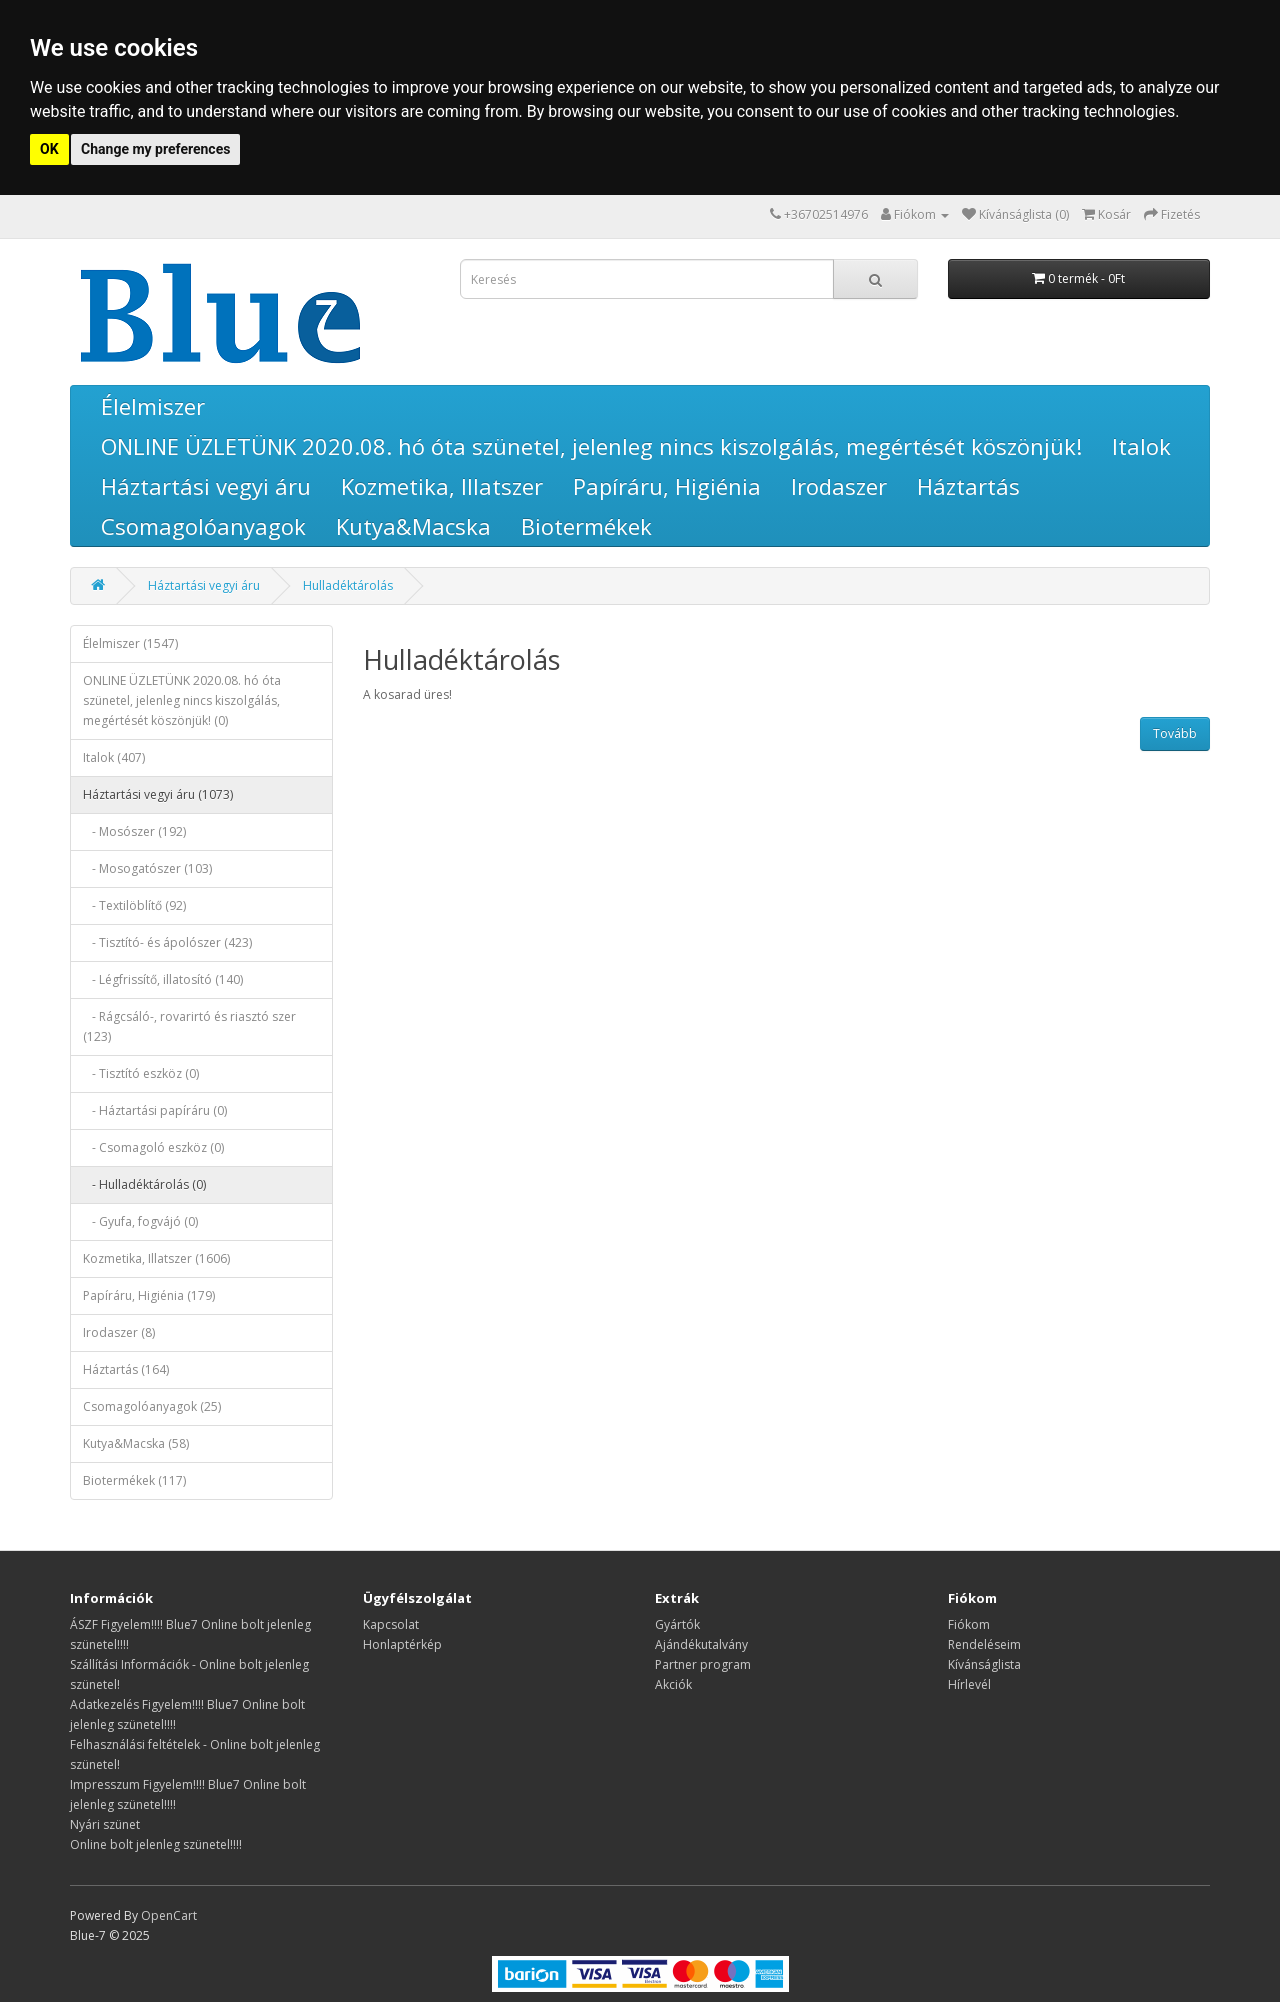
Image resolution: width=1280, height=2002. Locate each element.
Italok (1141, 446)
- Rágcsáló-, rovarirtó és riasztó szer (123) (189, 1026)
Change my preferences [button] (155, 149)
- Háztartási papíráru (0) (155, 1110)
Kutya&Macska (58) (136, 1443)
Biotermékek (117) (134, 1480)
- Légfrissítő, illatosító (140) (163, 979)
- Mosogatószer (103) (147, 868)
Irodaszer (839, 486)
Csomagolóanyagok (203, 526)
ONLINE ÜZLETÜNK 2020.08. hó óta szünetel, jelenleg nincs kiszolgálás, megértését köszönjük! (591, 446)
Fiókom (969, 1624)
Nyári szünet (105, 1824)
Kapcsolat (391, 1624)
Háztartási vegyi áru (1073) (158, 794)
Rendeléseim (984, 1644)
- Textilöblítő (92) (134, 905)
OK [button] (49, 149)
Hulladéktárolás (348, 585)
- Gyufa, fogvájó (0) (140, 1221)
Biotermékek (586, 526)
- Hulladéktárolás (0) (144, 1184)
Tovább (1175, 733)
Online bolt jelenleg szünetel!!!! (156, 1844)
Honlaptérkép (402, 1644)
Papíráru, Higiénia (667, 486)
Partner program (703, 1664)
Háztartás (968, 486)
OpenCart (169, 1915)
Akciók (673, 1684)
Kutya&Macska (413, 526)
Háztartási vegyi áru (206, 486)
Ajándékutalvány (701, 1644)
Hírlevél (969, 1684)
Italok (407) (114, 757)
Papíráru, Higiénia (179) (149, 1295)
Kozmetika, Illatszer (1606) (156, 1258)
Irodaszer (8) (119, 1332)
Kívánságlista (984, 1664)
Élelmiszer (153, 406)
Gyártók (677, 1624)
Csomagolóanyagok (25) (152, 1406)
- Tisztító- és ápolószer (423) (167, 942)
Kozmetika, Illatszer (442, 486)
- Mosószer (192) (134, 831)
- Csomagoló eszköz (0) (153, 1147)
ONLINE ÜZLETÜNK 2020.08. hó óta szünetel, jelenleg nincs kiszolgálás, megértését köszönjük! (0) (182, 700)
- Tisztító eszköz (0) (141, 1073)
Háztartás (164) (126, 1369)
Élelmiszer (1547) (130, 643)
